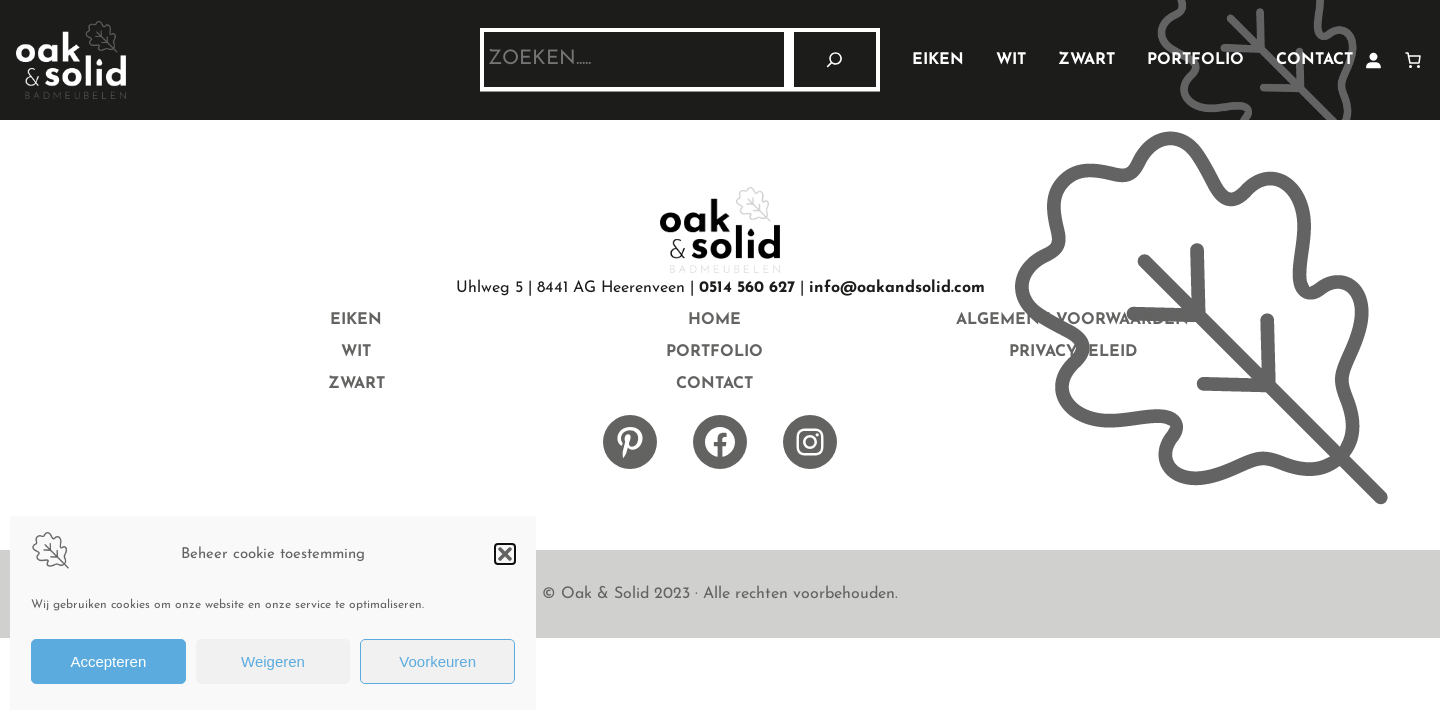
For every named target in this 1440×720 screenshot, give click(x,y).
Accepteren (108, 661)
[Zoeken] (835, 60)
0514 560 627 (747, 288)
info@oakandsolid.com (897, 288)
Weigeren (273, 661)
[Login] (1373, 60)
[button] (505, 554)
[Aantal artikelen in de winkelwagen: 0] (1413, 60)
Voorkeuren (437, 661)
